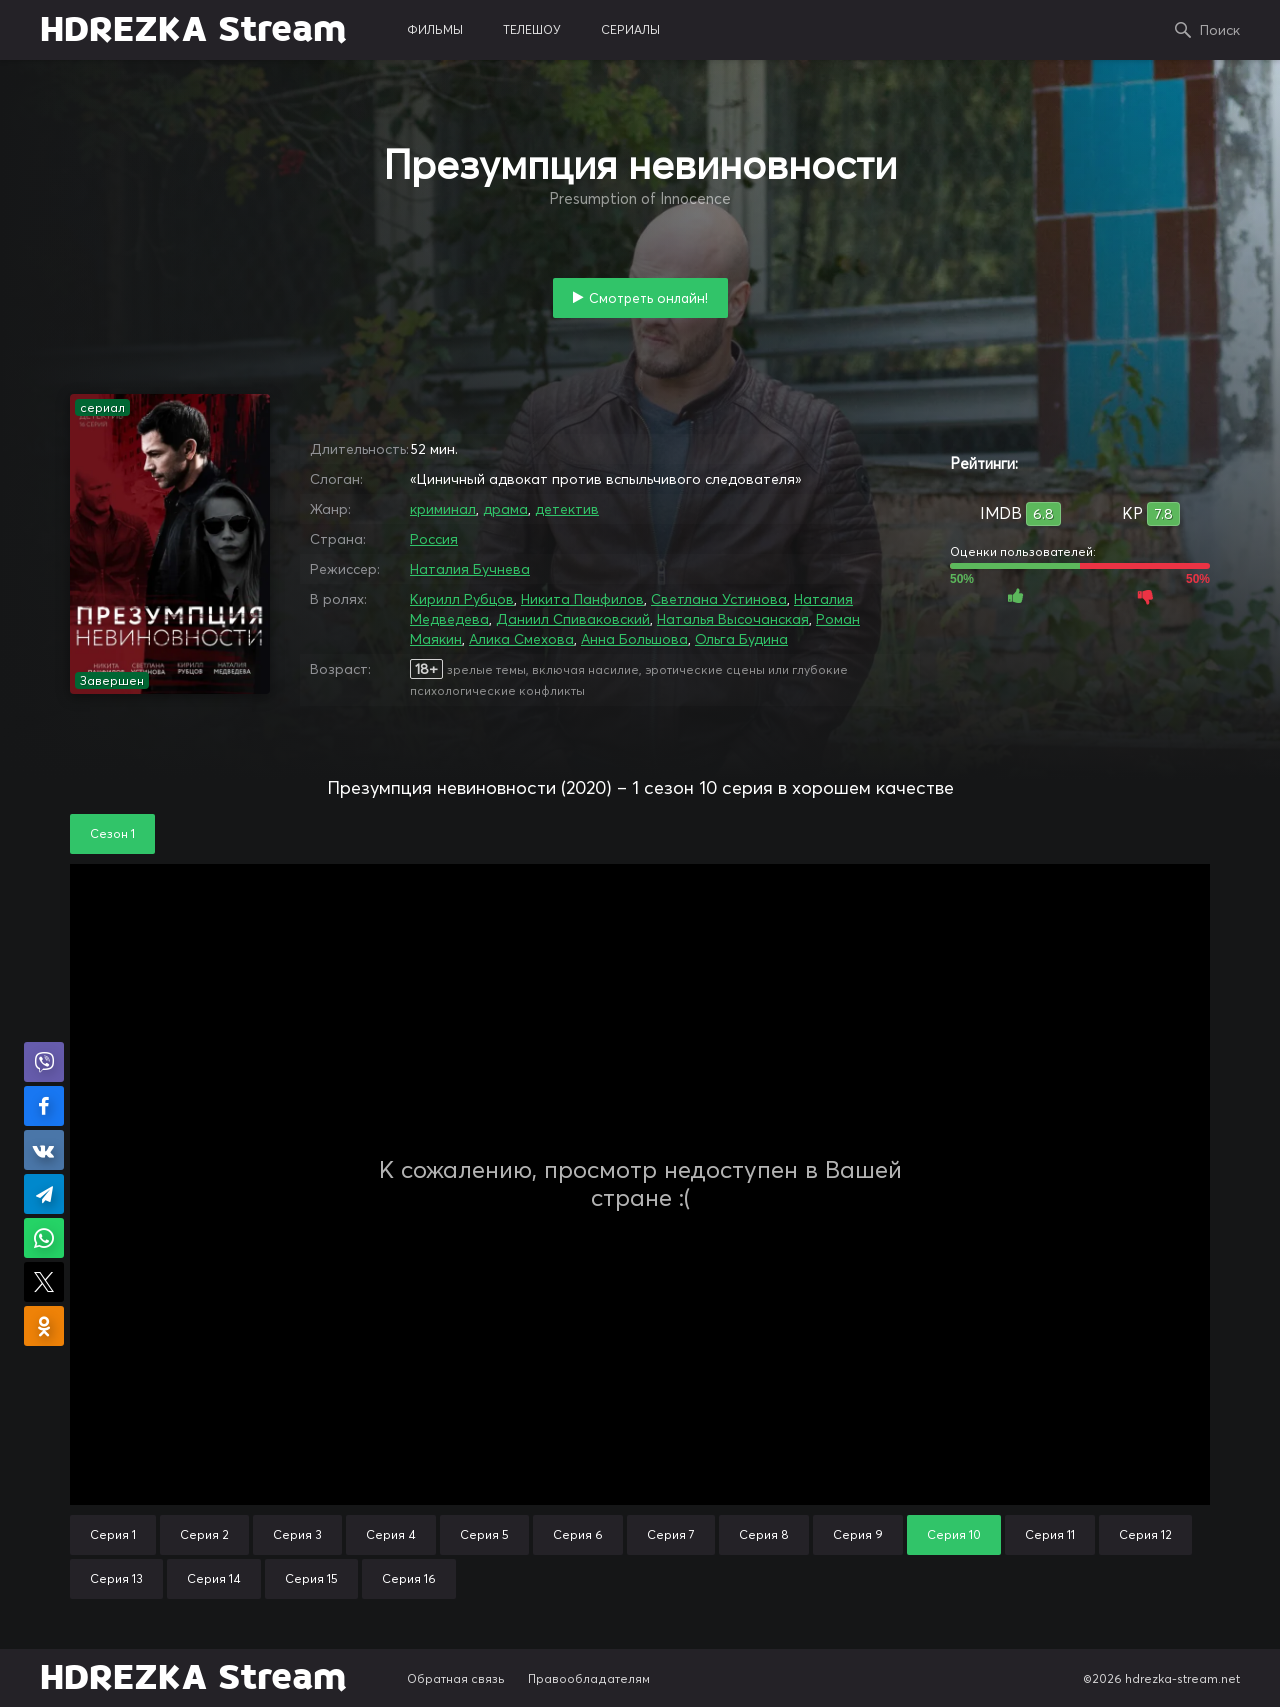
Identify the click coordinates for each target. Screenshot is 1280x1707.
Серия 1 (113, 1534)
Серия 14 (214, 1578)
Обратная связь (456, 1678)
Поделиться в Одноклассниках (44, 1326)
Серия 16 (409, 1578)
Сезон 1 (112, 833)
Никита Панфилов (582, 599)
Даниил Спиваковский (573, 619)
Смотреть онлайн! (648, 298)
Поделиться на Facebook (44, 1106)
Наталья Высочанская (733, 619)
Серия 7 (671, 1534)
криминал (443, 509)
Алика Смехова (521, 639)
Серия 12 (1145, 1534)
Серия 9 (858, 1534)
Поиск (1220, 30)
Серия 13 (116, 1578)
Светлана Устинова (719, 599)
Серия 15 (311, 1578)
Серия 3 (297, 1534)
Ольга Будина (741, 639)
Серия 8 (764, 1534)
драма (505, 509)
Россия (434, 539)
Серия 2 (204, 1534)
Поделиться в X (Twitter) (44, 1282)
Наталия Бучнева (470, 569)
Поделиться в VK (44, 1150)
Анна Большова (634, 639)
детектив (567, 509)
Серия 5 (484, 1534)
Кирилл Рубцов (462, 599)
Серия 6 (578, 1534)
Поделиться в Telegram (44, 1194)
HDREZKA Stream (193, 30)
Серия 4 (391, 1534)
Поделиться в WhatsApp (44, 1238)
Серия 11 (1050, 1534)
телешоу (532, 29)
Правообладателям (589, 1678)
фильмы (435, 29)
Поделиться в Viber (44, 1062)
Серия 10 (954, 1534)
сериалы (630, 29)
